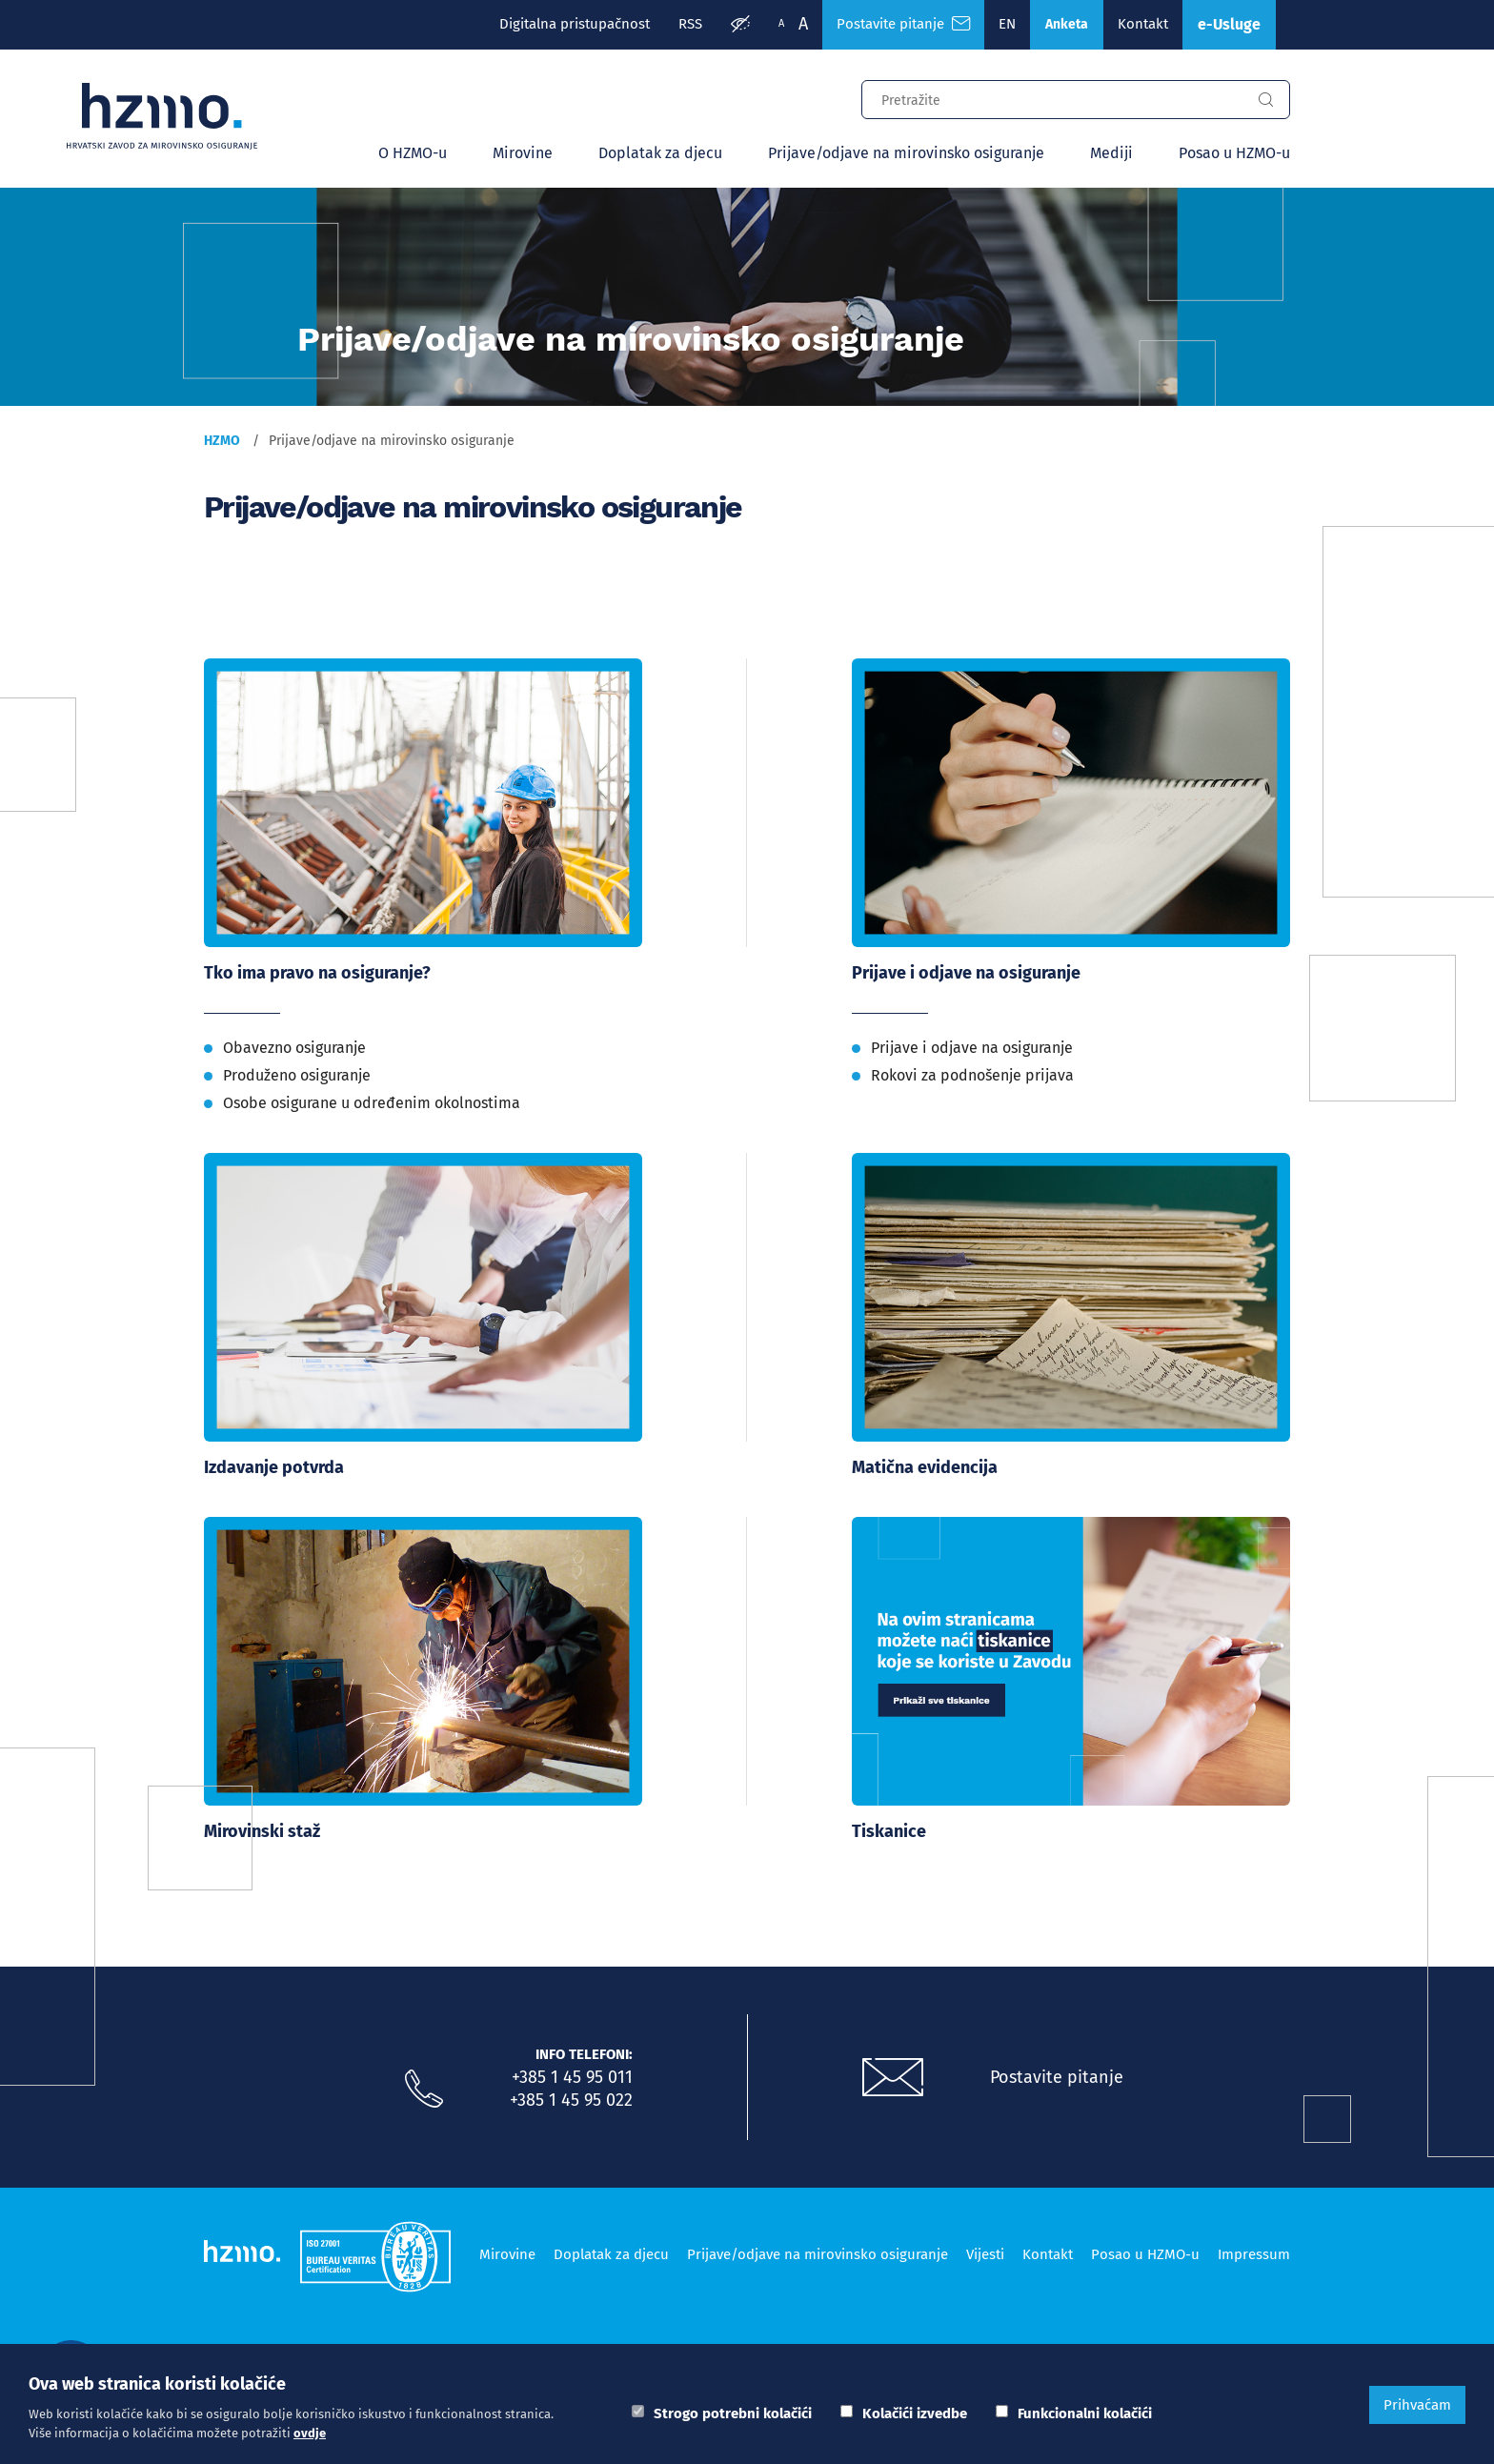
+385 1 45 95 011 (572, 2077)
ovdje (309, 2433)
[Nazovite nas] (424, 2089)
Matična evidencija (925, 1467)
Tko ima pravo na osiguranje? (317, 972)
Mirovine (523, 153)
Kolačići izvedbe (914, 2413)
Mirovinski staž (262, 1831)
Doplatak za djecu (660, 153)
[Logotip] (162, 116)
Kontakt (1143, 23)
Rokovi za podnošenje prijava (972, 1075)
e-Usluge (1229, 24)
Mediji (1111, 153)
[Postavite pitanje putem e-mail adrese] (892, 2078)
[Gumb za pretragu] (1265, 100)
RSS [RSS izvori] (690, 23)
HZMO (222, 441)
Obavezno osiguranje (294, 1048)
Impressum (1254, 2254)
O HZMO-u (412, 153)
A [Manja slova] (781, 23)
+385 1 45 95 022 (571, 2100)
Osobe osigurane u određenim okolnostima (371, 1103)
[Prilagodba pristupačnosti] (740, 25)
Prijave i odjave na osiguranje (966, 972)
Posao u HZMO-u (1234, 153)
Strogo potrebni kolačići (733, 2413)
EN (1007, 23)
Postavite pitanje (1056, 2077)
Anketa (1066, 24)
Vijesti (985, 2254)
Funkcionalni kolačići (1085, 2413)
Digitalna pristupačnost (574, 23)
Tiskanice (889, 1831)
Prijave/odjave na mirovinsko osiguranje (906, 153)
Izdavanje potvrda (274, 1467)
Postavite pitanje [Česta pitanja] (903, 23)
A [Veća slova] (803, 23)
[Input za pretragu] (1052, 97)
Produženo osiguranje (297, 1075)
